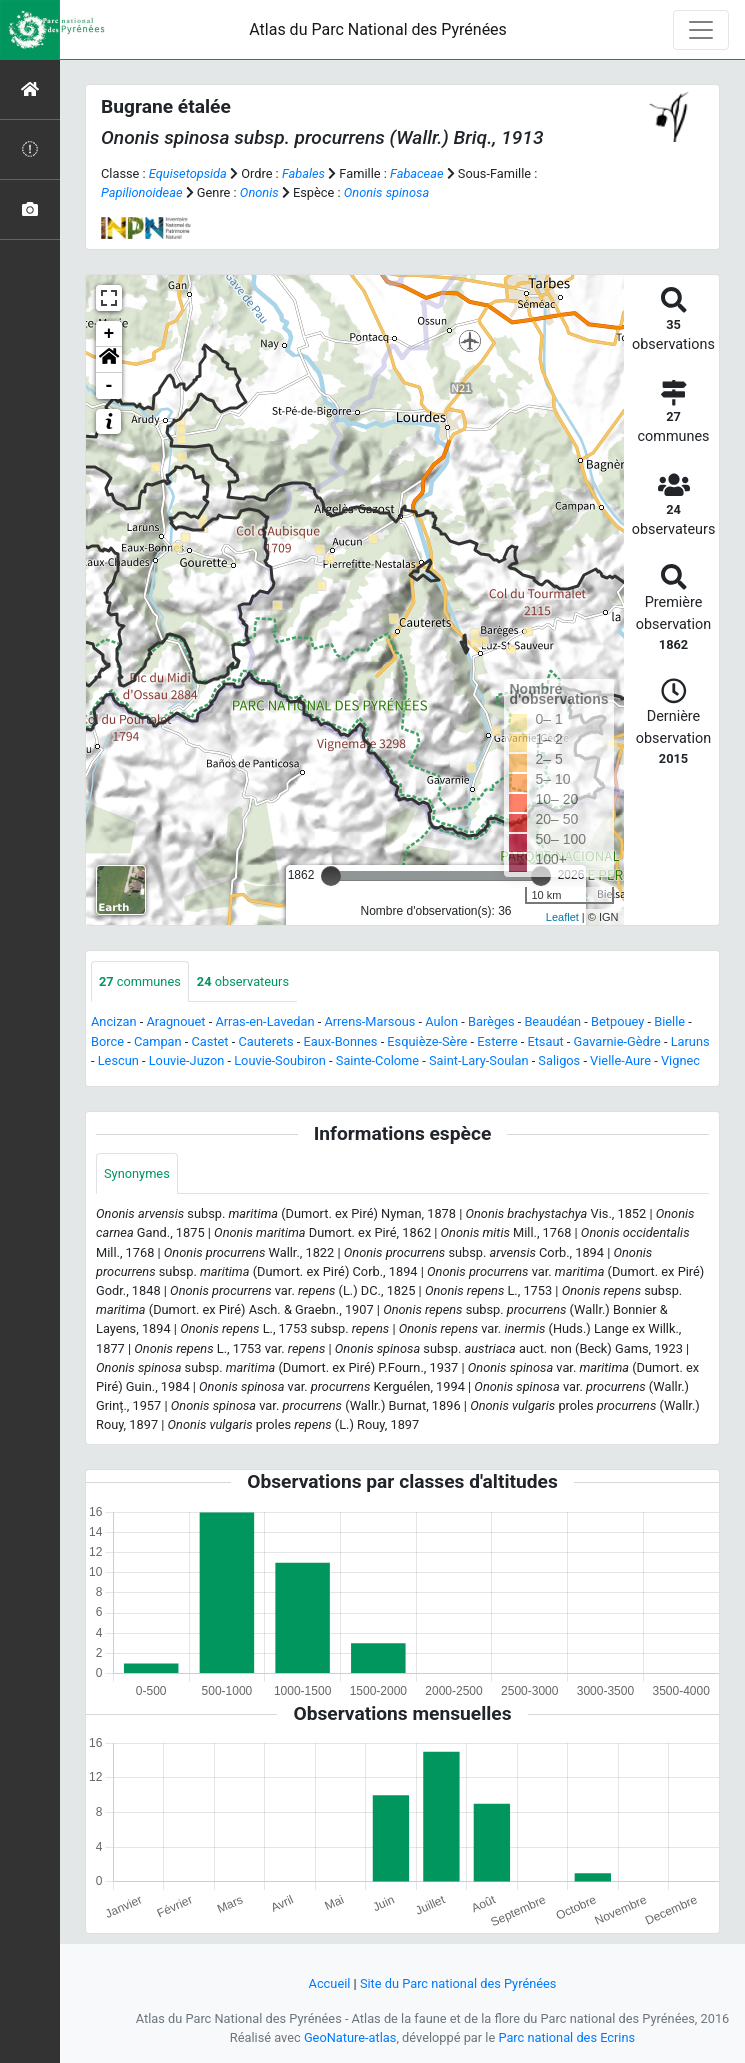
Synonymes (137, 1173)
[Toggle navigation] (701, 30)
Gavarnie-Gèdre (617, 1041)
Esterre (497, 1041)
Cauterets (265, 1041)
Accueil (330, 1983)
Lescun (118, 1060)
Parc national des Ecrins (566, 2037)
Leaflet (562, 917)
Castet (210, 1041)
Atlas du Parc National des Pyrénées (378, 29)
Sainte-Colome (377, 1060)
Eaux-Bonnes (340, 1041)
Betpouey (617, 1021)
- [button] (109, 386)
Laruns (690, 1041)
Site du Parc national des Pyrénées (458, 1983)
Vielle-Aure (620, 1060)
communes (140, 981)
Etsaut (545, 1041)
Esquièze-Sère (427, 1041)
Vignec (680, 1060)
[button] (109, 360)
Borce (107, 1041)
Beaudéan (552, 1021)
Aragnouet (176, 1021)
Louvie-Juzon (187, 1060)
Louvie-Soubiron (280, 1060)
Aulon (441, 1021)
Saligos (559, 1060)
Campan (158, 1041)
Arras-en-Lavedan (264, 1021)
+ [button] (109, 334)
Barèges (491, 1021)
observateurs (243, 981)
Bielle (669, 1021)
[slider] (331, 876)
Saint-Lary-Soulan (478, 1060)
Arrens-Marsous (369, 1021)
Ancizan (114, 1021)
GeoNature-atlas (350, 2037)
